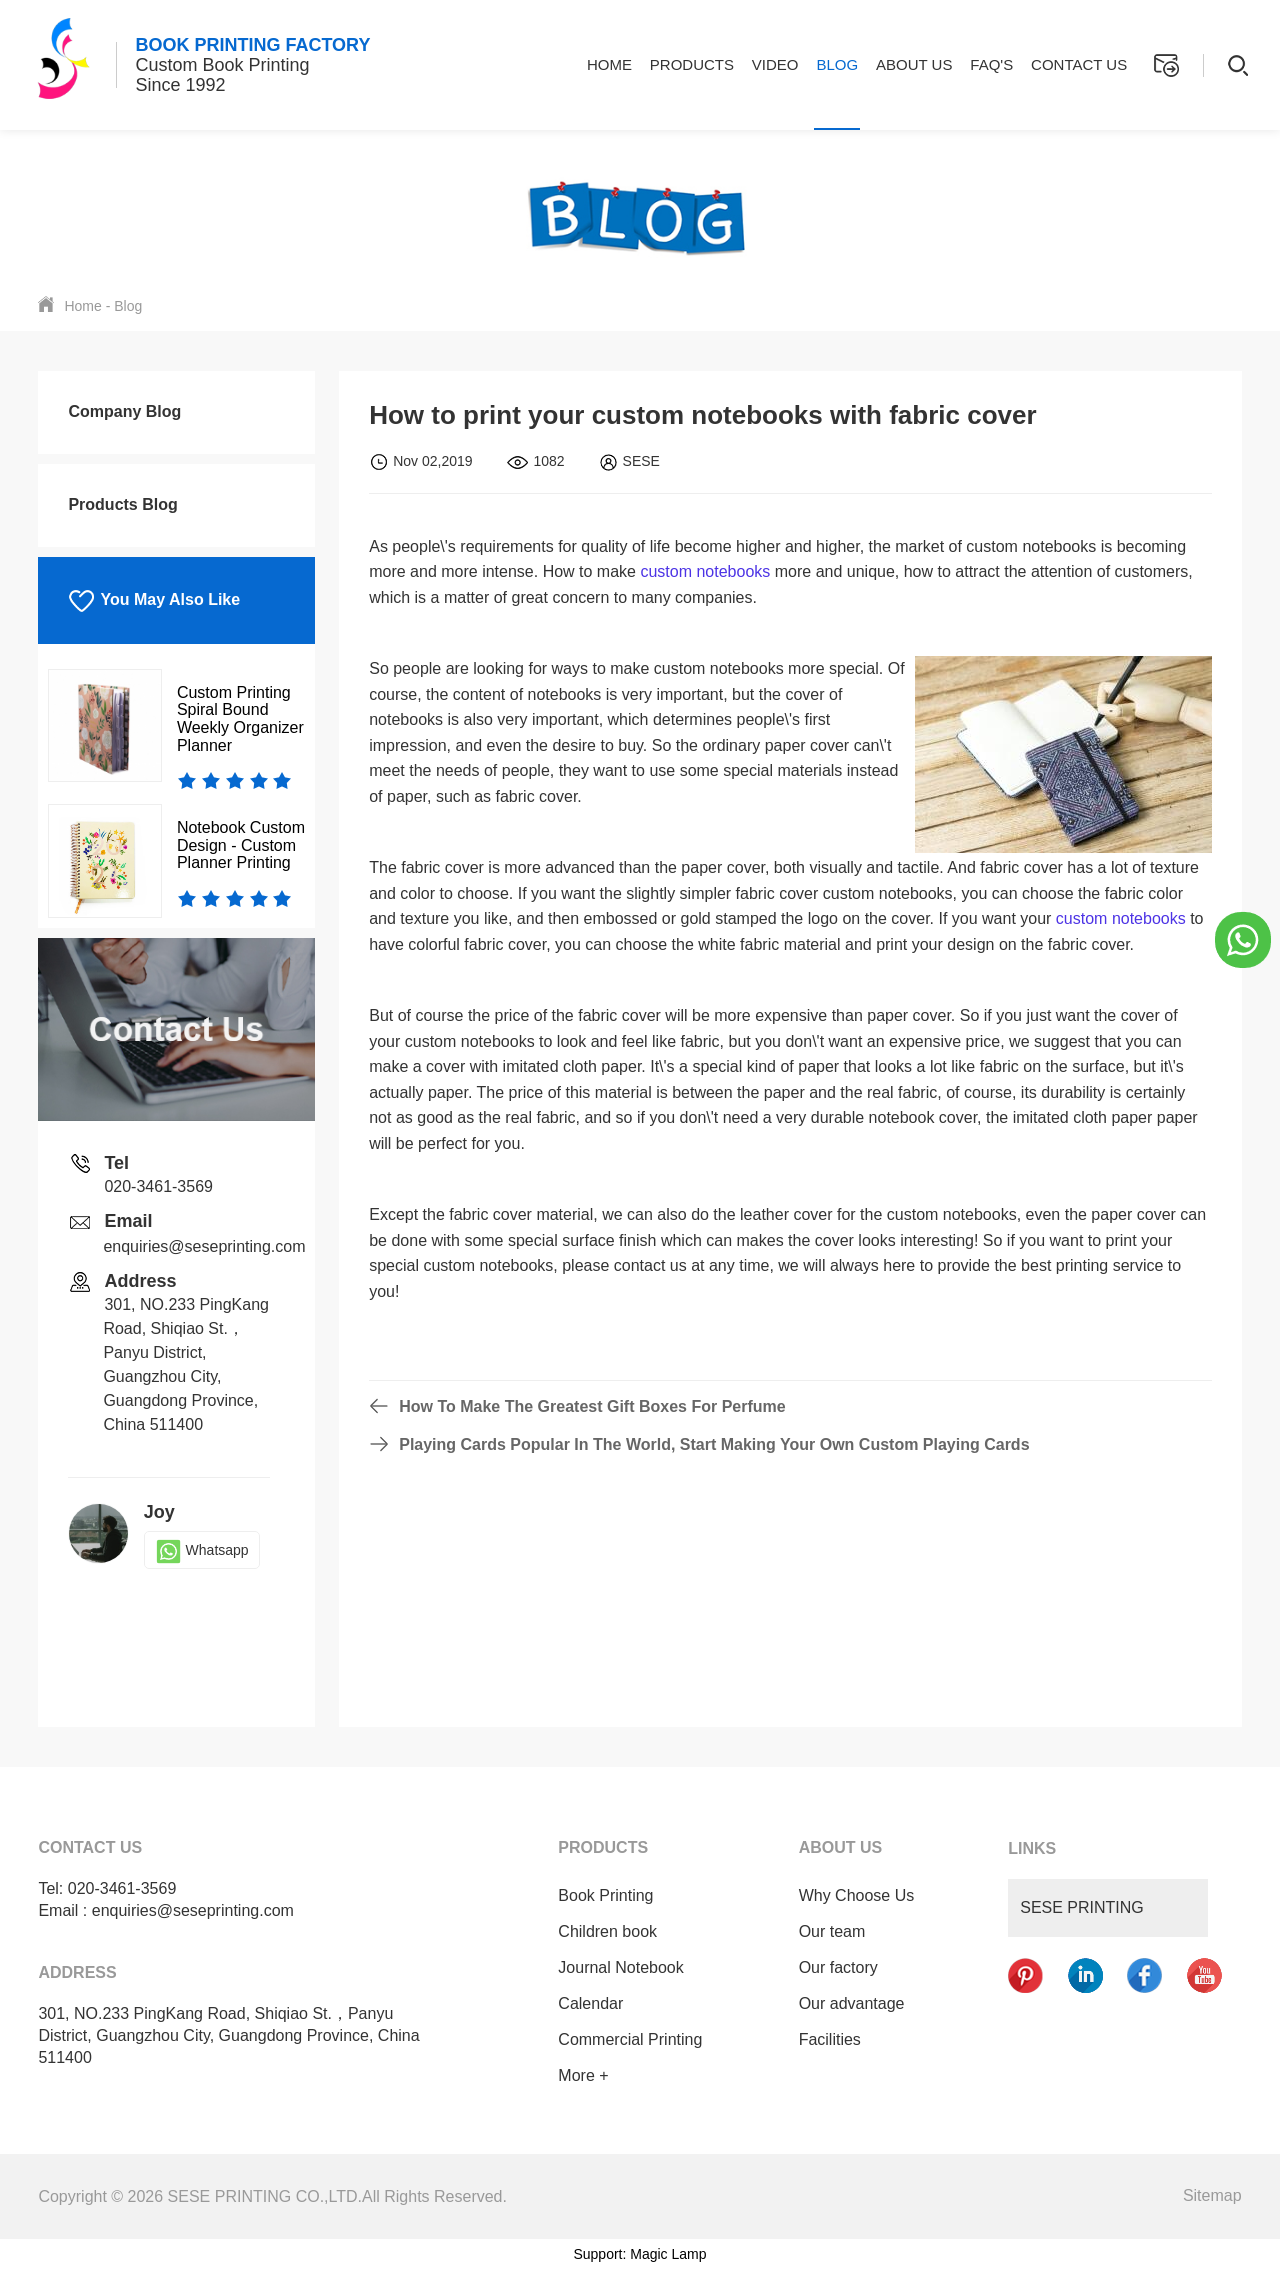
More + (581, 2075)
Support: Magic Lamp (639, 2254)
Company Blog (124, 411)
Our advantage (849, 2003)
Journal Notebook (618, 1967)
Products (692, 64)
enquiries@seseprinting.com (204, 1246)
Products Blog (122, 504)
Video (775, 64)
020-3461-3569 (158, 1186)
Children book (605, 1931)
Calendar (588, 2003)
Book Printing (603, 1895)
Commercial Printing (628, 2039)
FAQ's (991, 64)
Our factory (835, 1967)
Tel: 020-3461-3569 (107, 1888)
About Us (914, 64)
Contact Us (1079, 64)
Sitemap (1212, 2195)
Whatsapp (202, 1550)
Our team (829, 1931)
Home (609, 64)
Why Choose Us (854, 1895)
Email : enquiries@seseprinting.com (165, 1910)
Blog (837, 64)
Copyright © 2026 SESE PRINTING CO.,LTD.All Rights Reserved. (272, 2196)
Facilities (827, 2039)
